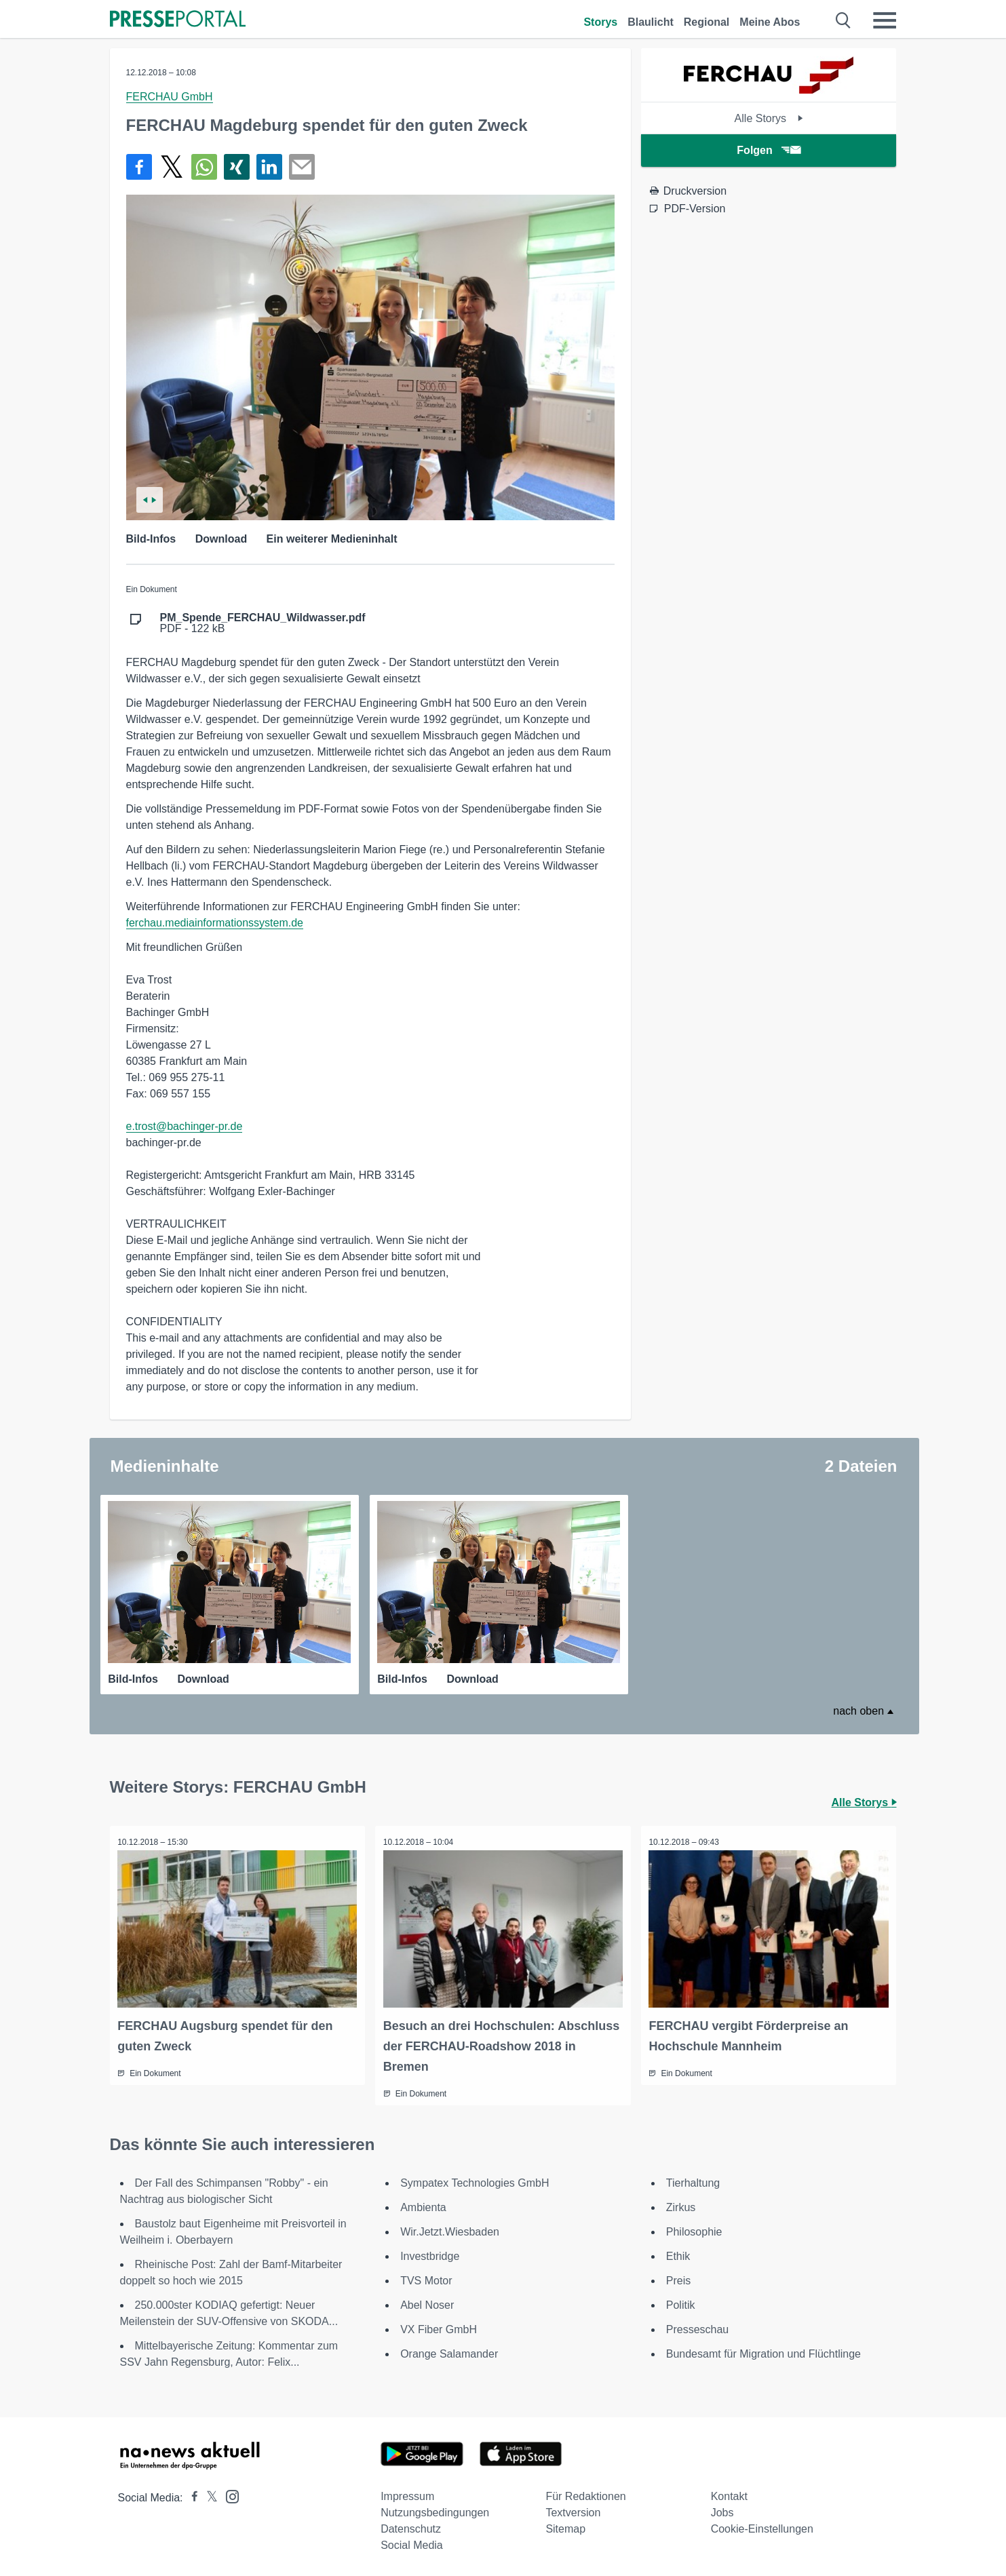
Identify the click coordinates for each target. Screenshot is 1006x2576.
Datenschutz (411, 2527)
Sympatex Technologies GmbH (474, 2181)
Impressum (407, 2494)
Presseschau (697, 2327)
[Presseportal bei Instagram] (228, 2493)
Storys (600, 22)
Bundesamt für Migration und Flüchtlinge (763, 2352)
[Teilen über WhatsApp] (204, 167)
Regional (707, 22)
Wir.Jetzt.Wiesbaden (449, 2230)
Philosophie (694, 2230)
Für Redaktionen (585, 2494)
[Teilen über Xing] (237, 167)
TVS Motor (426, 2278)
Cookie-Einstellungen (762, 2527)
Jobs (722, 2510)
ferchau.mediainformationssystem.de (214, 923)
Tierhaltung (693, 2181)
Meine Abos (769, 22)
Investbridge (429, 2254)
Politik (680, 2303)
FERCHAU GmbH (169, 96)
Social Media (412, 2543)
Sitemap (565, 2527)
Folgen (768, 150)
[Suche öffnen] (843, 20)
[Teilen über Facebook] (139, 167)
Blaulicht (650, 22)
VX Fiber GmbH (438, 2327)
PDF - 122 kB (263, 623)
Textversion (572, 2510)
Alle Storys (769, 118)
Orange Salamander (449, 2352)
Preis (678, 2278)
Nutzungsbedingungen (435, 2510)
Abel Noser (427, 2303)
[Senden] (302, 167)
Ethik (678, 2254)
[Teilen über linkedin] (269, 167)
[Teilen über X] (172, 167)
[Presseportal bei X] (208, 2495)
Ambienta (423, 2205)
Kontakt (729, 2494)
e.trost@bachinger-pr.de (184, 1126)
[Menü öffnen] (884, 20)
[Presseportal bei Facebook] (190, 2495)
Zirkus (681, 2205)
